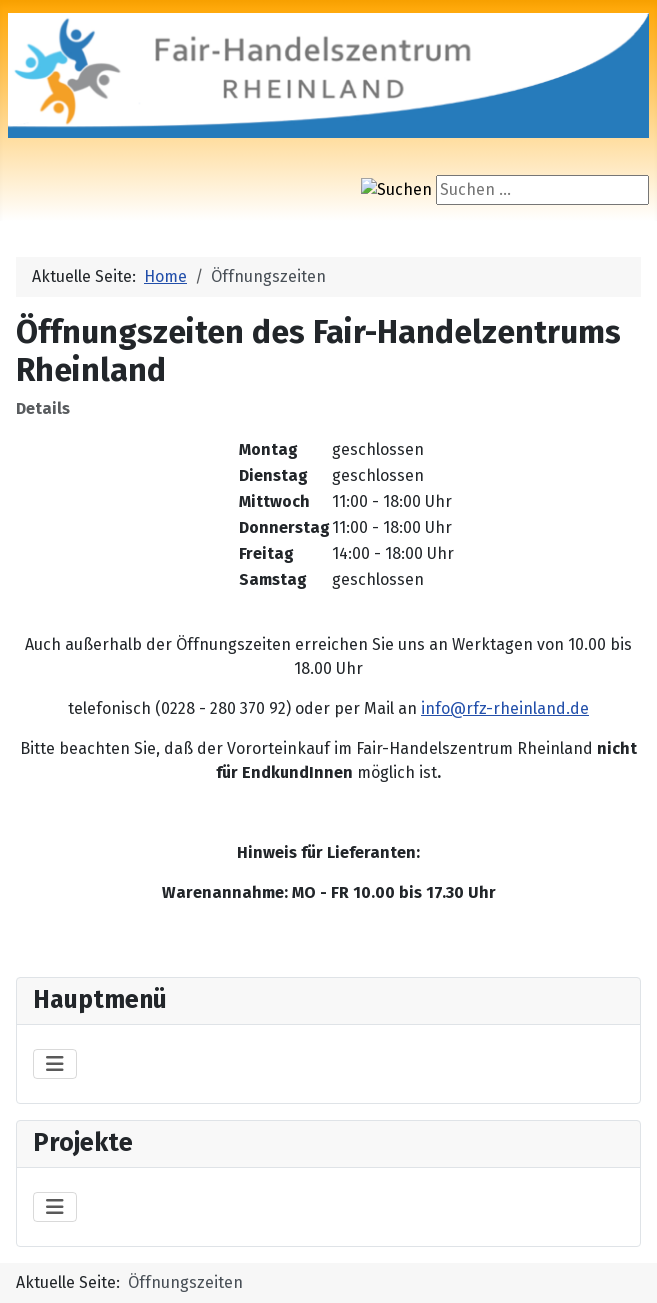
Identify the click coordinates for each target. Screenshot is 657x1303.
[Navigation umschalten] (55, 1064)
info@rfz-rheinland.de (505, 708)
